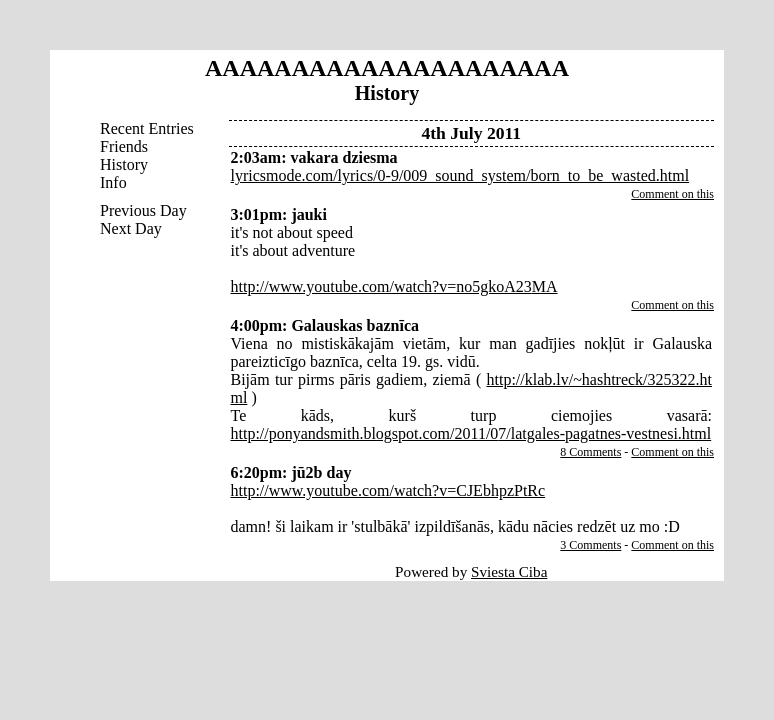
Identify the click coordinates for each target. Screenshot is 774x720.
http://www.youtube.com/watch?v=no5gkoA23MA (394, 286)
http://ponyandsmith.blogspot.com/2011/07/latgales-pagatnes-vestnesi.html (471, 433)
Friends (124, 146)
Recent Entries (147, 128)
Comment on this (672, 194)
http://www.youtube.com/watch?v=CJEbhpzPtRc (388, 490)
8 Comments (590, 452)
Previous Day (143, 210)
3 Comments (590, 545)
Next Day (131, 228)
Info (113, 182)
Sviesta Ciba (509, 571)
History (124, 164)
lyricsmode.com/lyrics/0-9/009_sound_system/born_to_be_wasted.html (460, 175)
